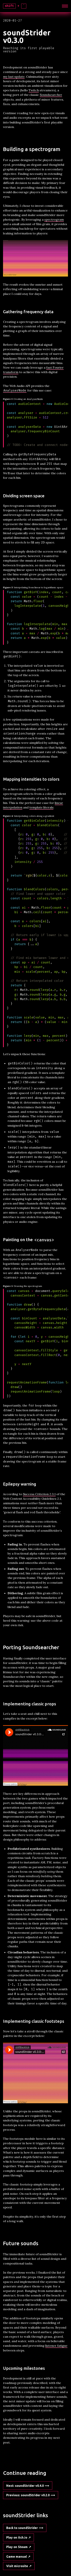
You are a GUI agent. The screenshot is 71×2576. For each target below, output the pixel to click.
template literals (41, 807)
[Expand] (65, 6)
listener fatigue (56, 2345)
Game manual (16, 2556)
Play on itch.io (16, 2537)
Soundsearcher (51, 95)
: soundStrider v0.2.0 (28, 2495)
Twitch (34, 90)
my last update (14, 76)
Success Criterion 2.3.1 (39, 1494)
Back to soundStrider (22, 2528)
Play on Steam (17, 2547)
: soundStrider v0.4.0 (25, 2485)
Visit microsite (17, 2566)
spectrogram (54, 219)
